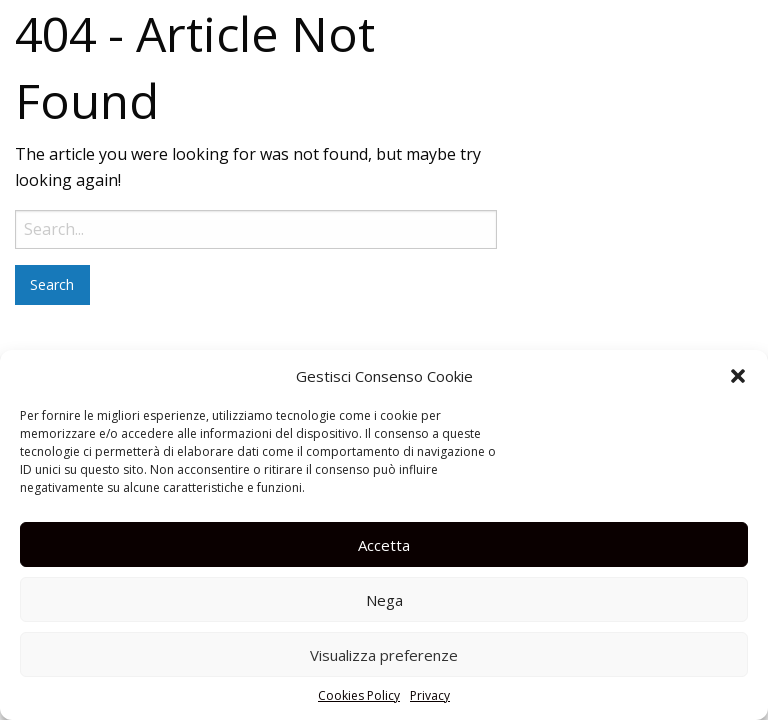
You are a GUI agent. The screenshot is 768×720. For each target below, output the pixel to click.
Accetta (384, 545)
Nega (384, 600)
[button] (738, 376)
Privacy (430, 695)
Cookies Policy (359, 695)
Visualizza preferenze (384, 655)
